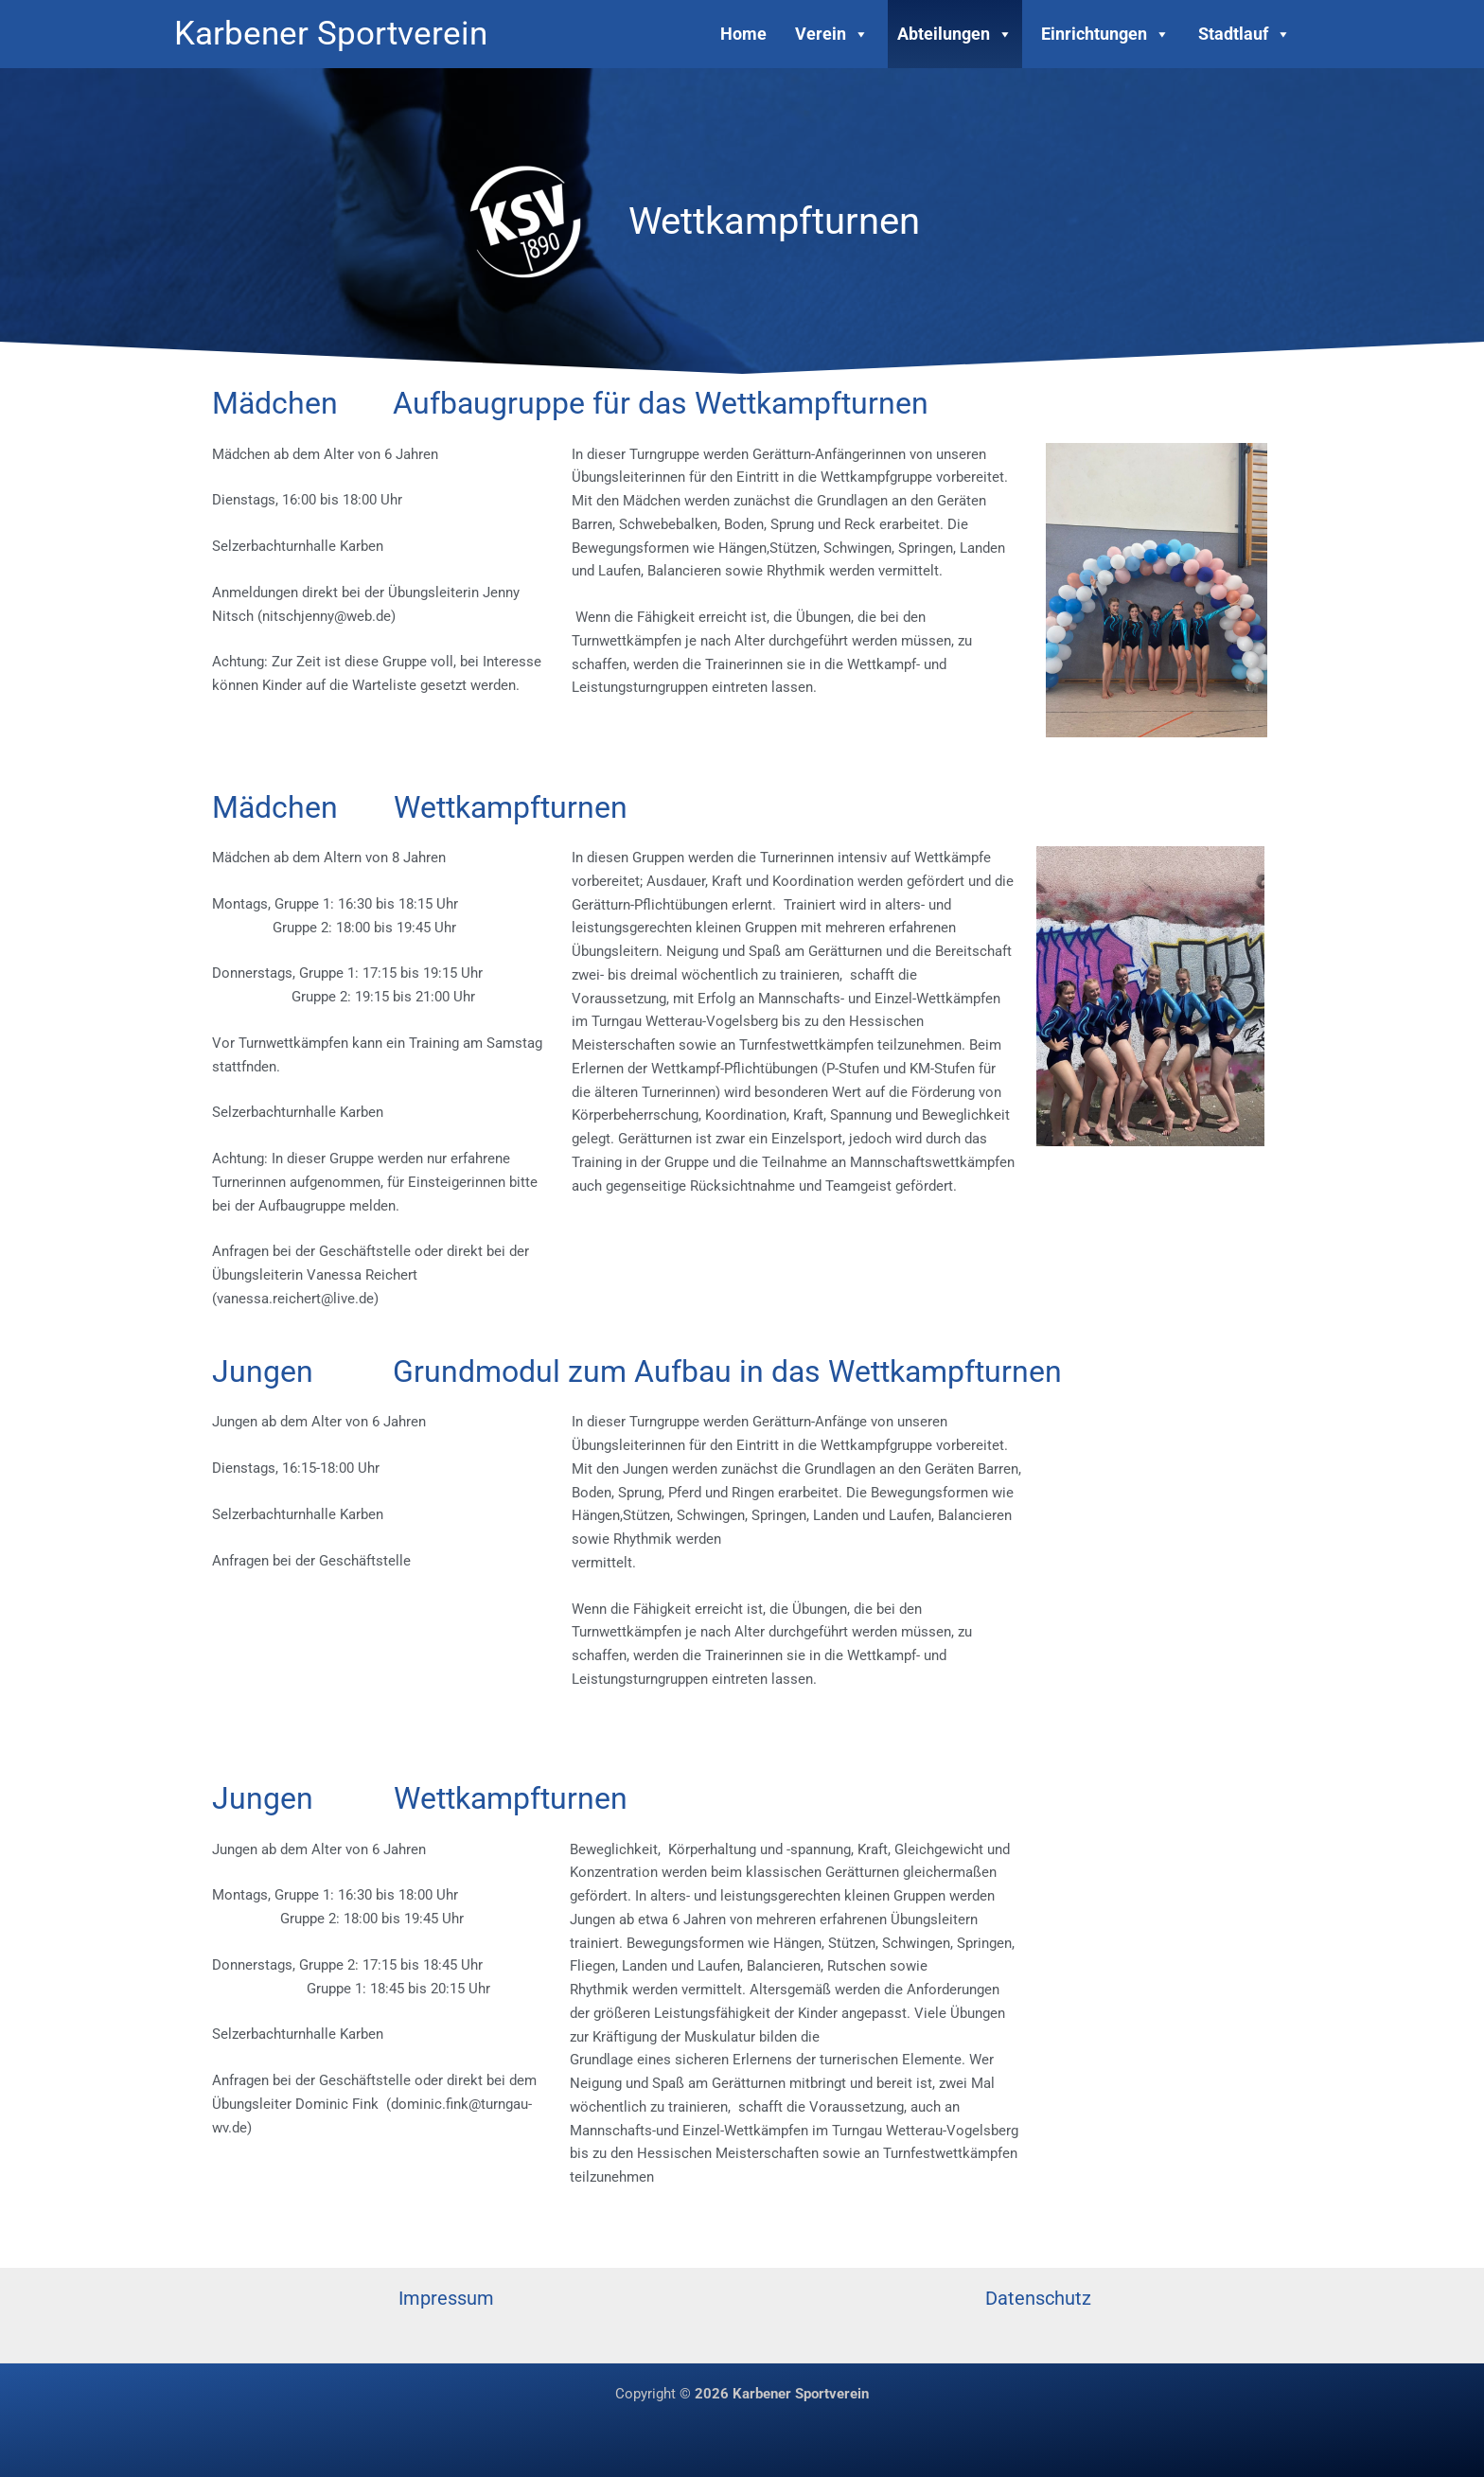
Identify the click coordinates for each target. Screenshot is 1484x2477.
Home (743, 34)
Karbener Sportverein (330, 33)
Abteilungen (955, 34)
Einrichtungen (1105, 34)
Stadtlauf (1244, 34)
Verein (832, 34)
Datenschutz (1038, 2298)
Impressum (446, 2298)
